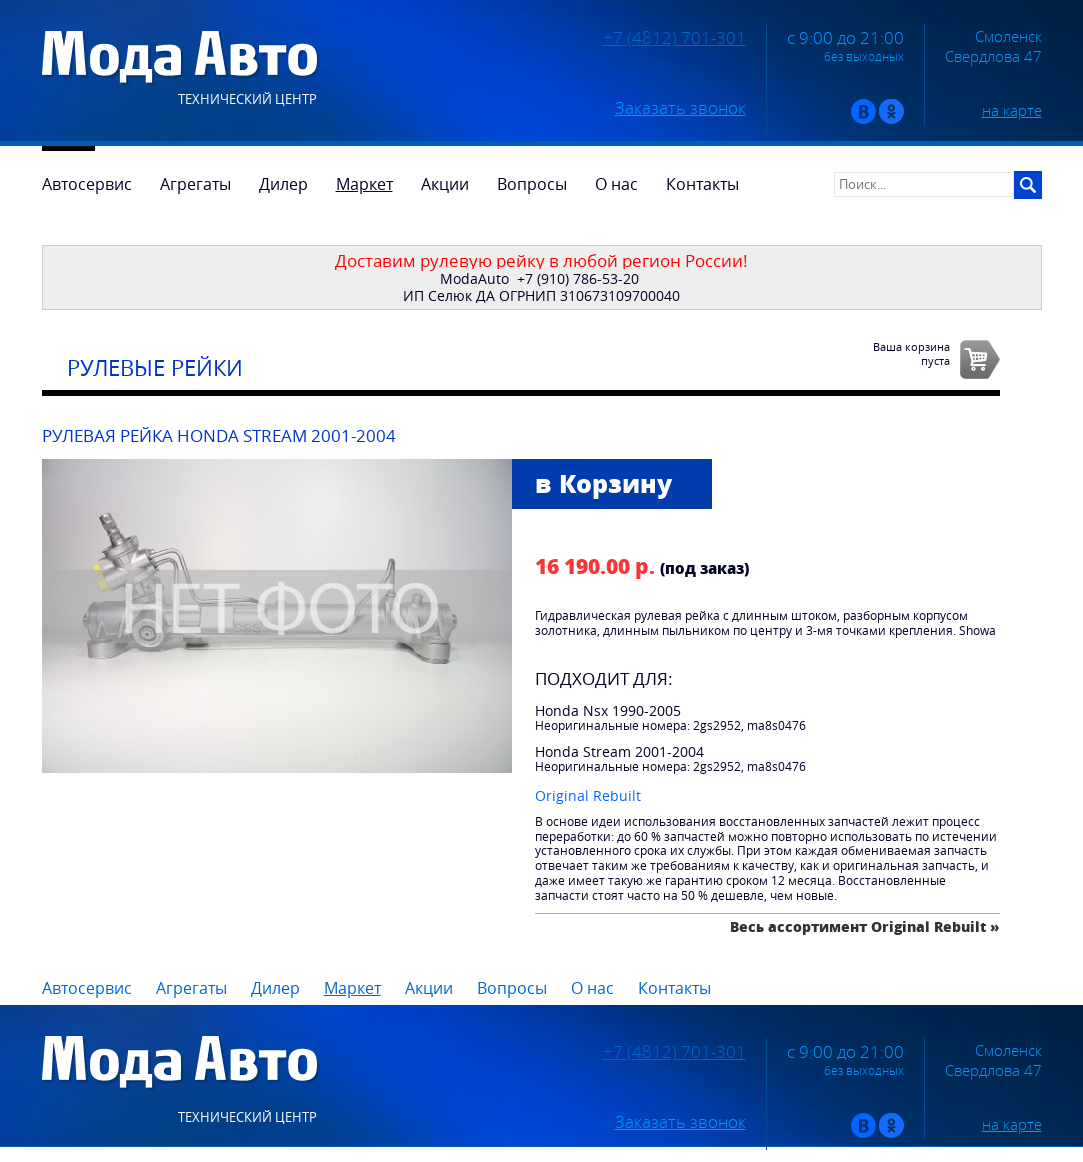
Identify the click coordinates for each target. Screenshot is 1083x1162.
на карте (1012, 110)
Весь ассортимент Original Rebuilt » (865, 926)
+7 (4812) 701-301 (674, 38)
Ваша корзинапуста (911, 353)
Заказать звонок (680, 108)
